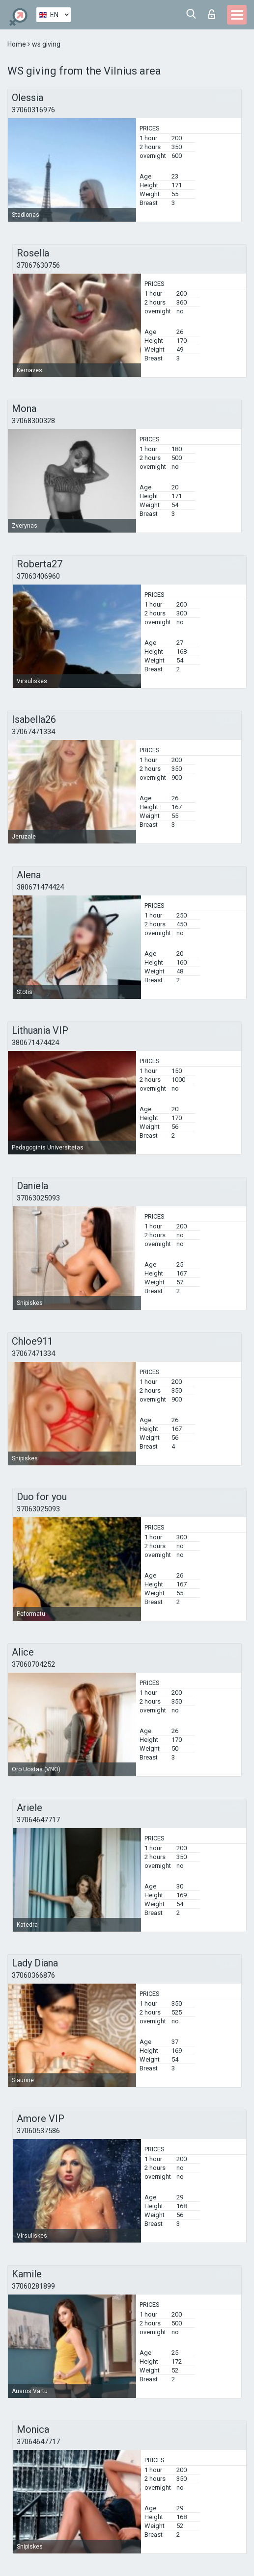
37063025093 (38, 1198)
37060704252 (33, 1664)
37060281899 (33, 2286)
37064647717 (38, 1819)
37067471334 (33, 731)
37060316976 (33, 109)
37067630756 (38, 265)
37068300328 (33, 420)
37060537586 (38, 2130)
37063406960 (38, 576)
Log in (211, 14)
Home (17, 44)
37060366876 (33, 1975)
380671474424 (40, 887)
